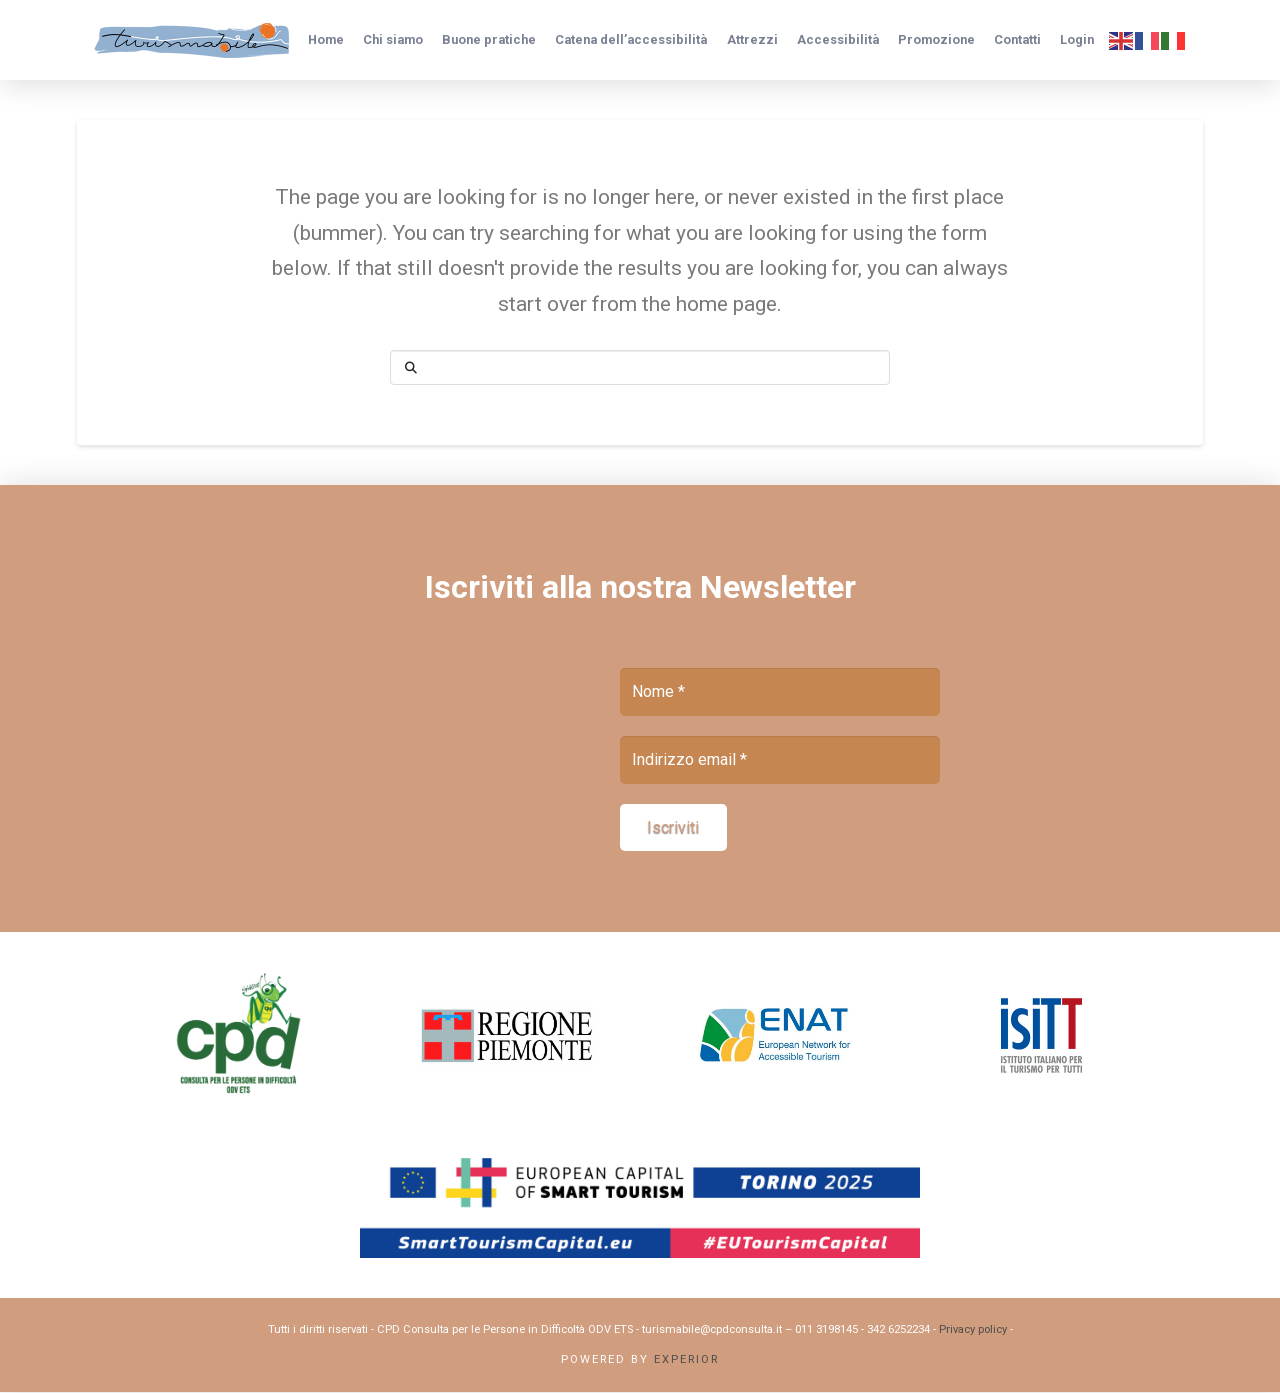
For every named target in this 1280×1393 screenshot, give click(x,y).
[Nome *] (780, 692)
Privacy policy (973, 1330)
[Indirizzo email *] (780, 760)
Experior (686, 1360)
